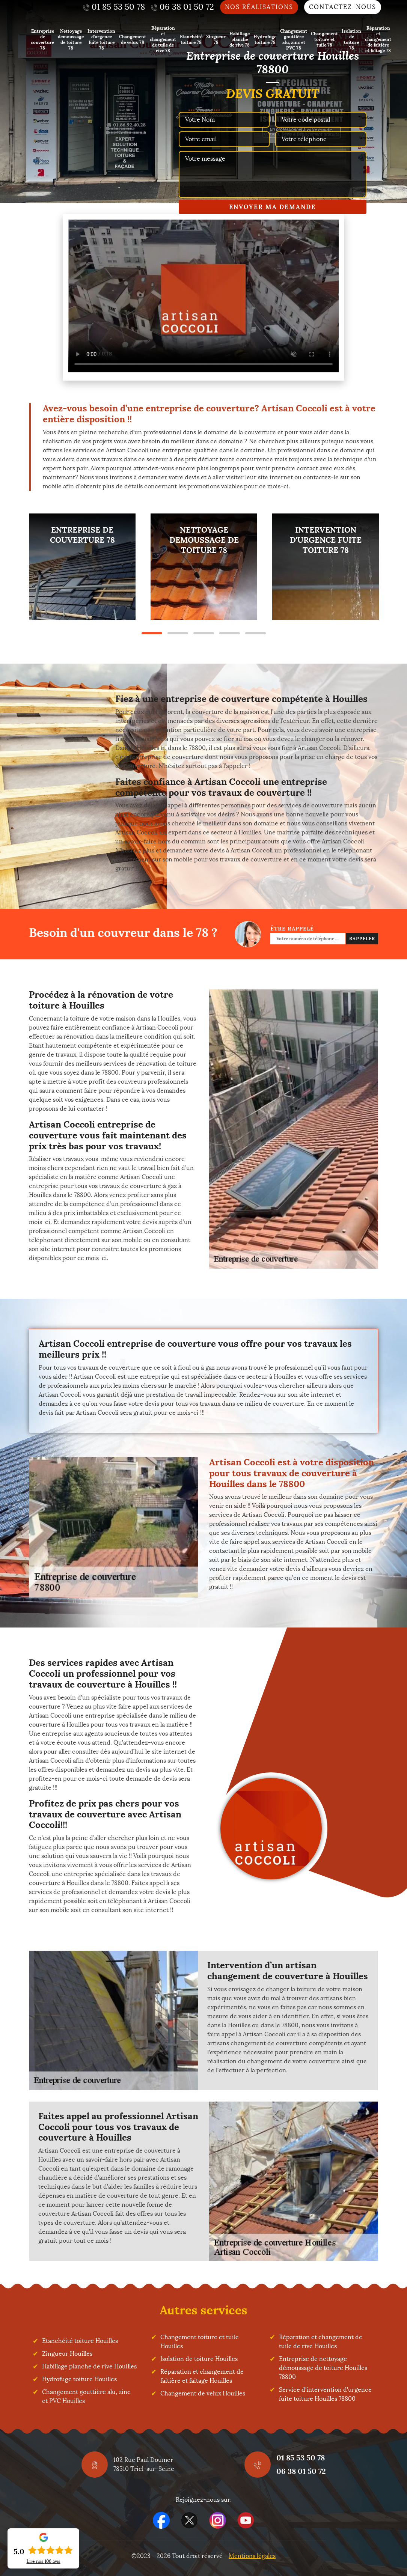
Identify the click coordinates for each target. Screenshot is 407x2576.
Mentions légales (252, 2555)
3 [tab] (203, 633)
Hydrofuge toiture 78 (264, 39)
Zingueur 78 (216, 39)
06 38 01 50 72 (301, 2471)
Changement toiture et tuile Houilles (199, 2342)
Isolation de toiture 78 (351, 39)
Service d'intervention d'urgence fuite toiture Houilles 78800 (325, 2394)
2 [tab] (177, 633)
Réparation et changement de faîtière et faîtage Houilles (202, 2376)
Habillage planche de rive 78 (239, 39)
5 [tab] (255, 633)
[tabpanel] (82, 566)
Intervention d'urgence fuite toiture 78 (101, 39)
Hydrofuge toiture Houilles (79, 2379)
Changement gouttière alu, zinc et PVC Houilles (86, 2396)
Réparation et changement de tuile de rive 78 (163, 39)
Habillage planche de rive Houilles (89, 2366)
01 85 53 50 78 (300, 2457)
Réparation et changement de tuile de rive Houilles (320, 2342)
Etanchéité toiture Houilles (80, 2340)
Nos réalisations (259, 7)
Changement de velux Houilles (202, 2393)
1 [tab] (152, 633)
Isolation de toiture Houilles (199, 2358)
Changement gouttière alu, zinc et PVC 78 (293, 39)
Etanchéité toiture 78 (191, 39)
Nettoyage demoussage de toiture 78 (71, 39)
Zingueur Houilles (67, 2353)
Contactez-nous (342, 7)
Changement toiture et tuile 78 (324, 39)
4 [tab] (229, 633)
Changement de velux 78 (132, 39)
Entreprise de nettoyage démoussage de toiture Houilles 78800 (323, 2367)
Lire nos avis (43, 2561)
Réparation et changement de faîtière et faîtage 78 (378, 39)
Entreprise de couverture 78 (42, 39)
